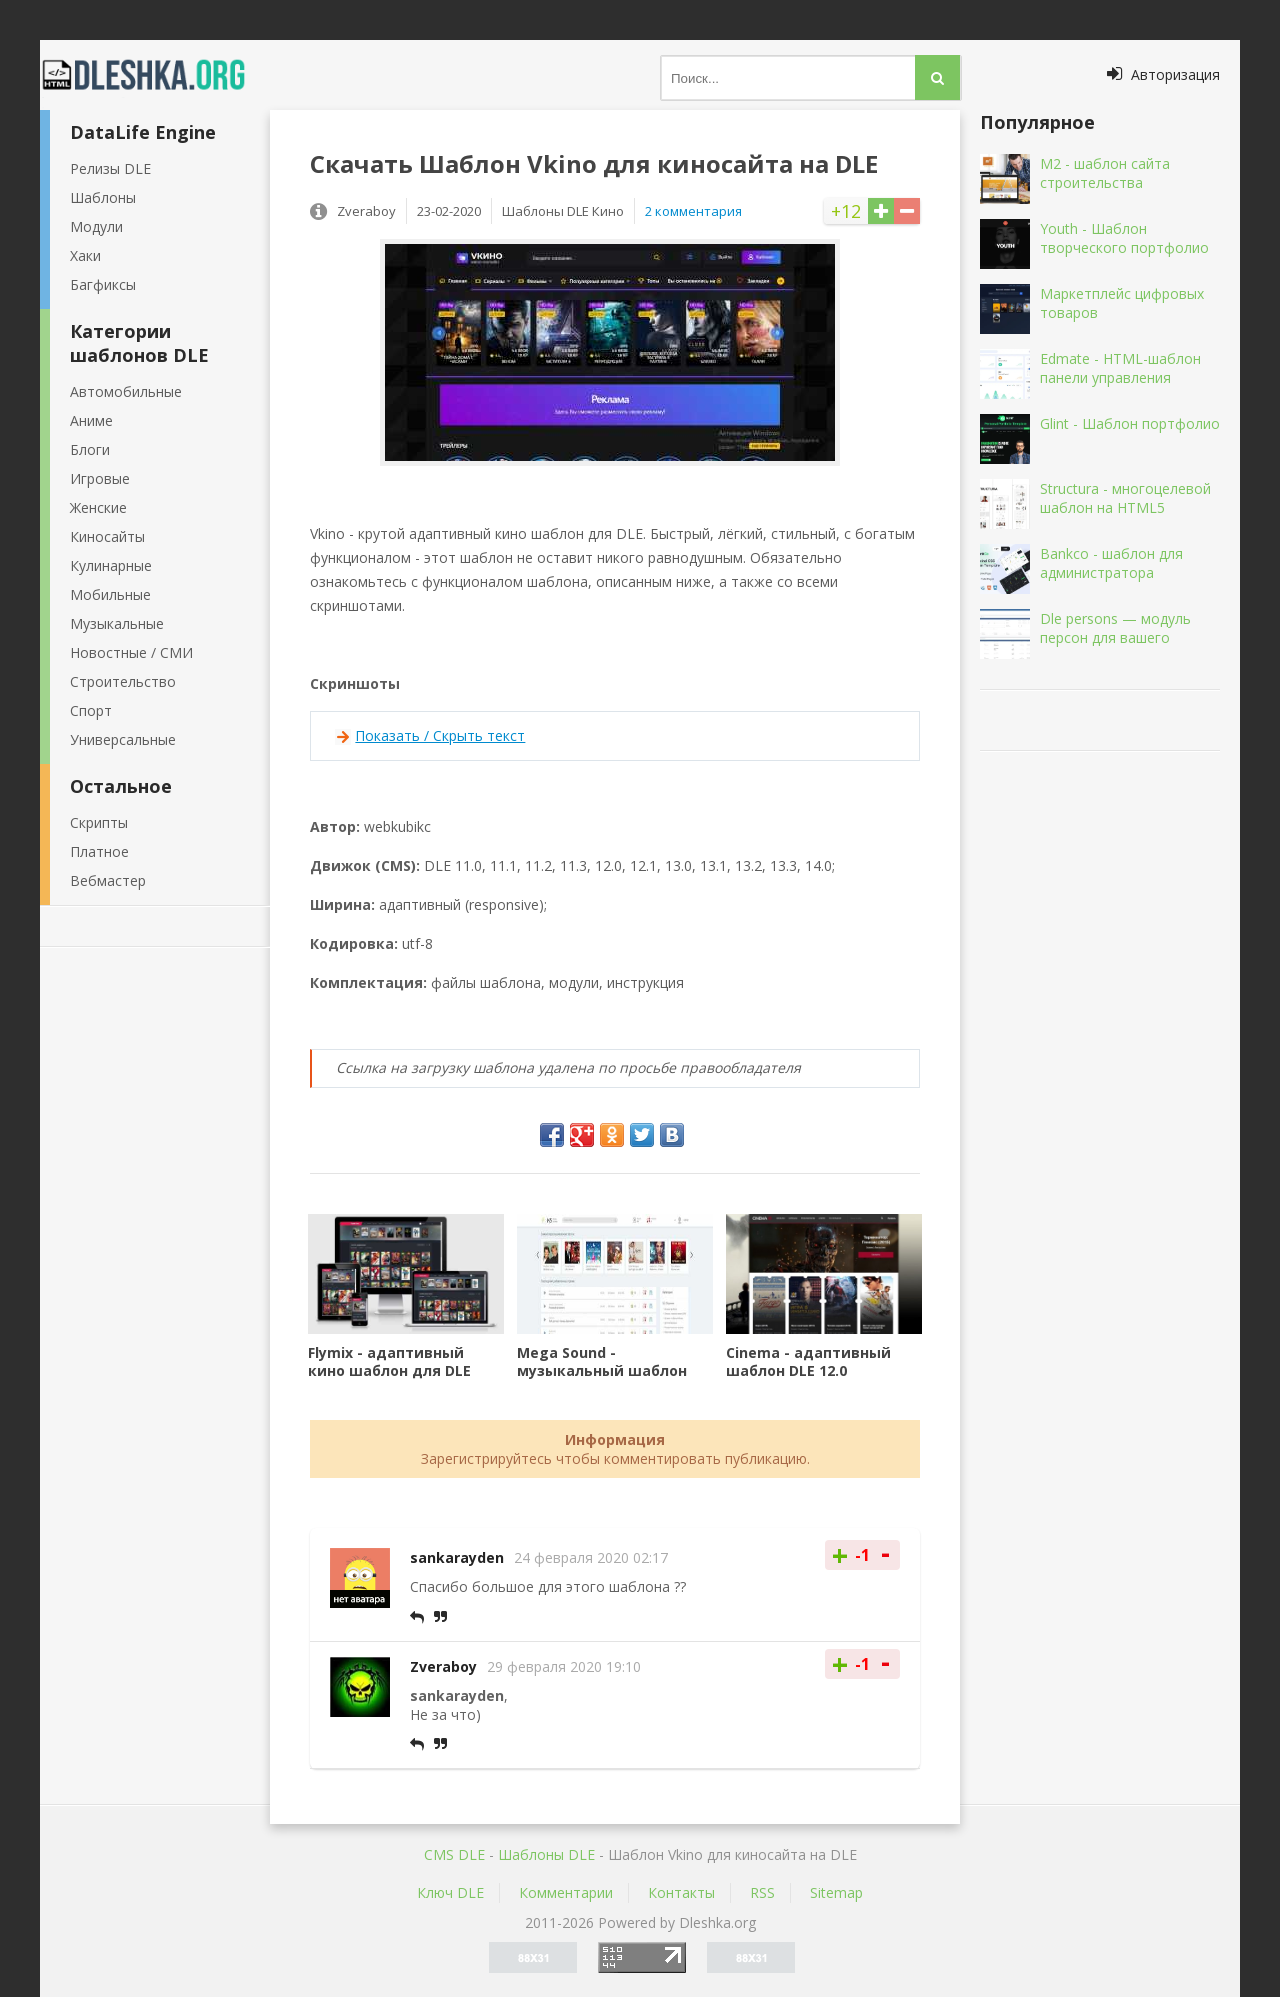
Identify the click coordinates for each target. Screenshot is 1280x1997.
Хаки (85, 255)
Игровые (100, 478)
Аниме (91, 420)
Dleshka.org (155, 75)
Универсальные (123, 739)
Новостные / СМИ (131, 652)
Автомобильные (126, 391)
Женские (98, 507)
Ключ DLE (450, 1892)
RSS (762, 1892)
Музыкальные (117, 623)
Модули (96, 226)
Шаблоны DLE (546, 1854)
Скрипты (99, 822)
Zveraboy (443, 1666)
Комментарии (566, 1892)
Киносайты (107, 536)
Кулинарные (111, 565)
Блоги (90, 449)
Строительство (123, 681)
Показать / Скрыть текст (440, 735)
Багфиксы (103, 284)
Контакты (681, 1892)
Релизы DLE (110, 168)
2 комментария (693, 211)
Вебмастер (108, 880)
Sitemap (836, 1892)
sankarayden (457, 1557)
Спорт (91, 710)
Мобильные (110, 594)
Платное (99, 851)
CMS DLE (454, 1854)
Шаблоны (103, 197)
